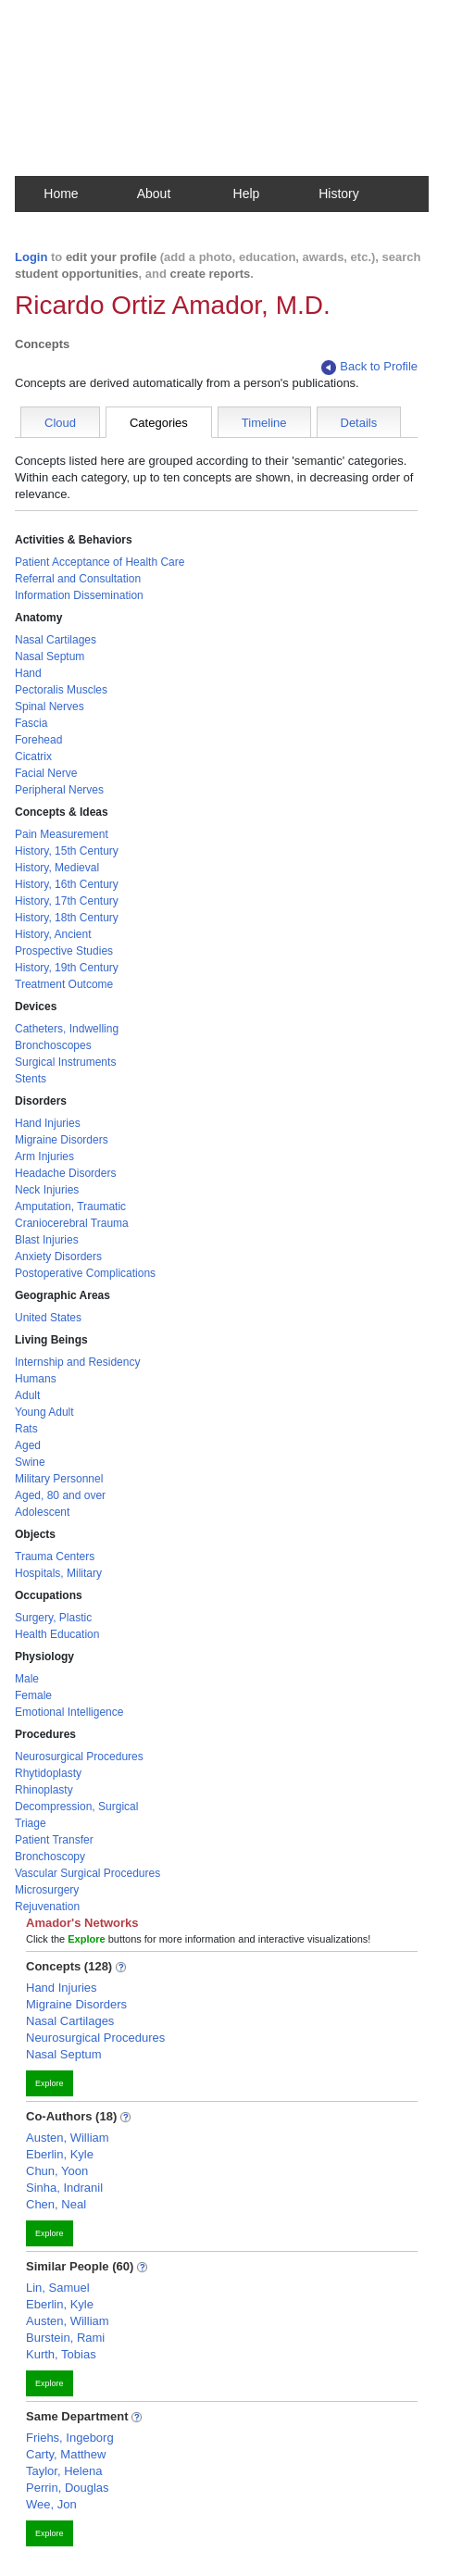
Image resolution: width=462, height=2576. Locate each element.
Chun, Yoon (57, 2171)
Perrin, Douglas (67, 2488)
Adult (27, 1395)
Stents (30, 1078)
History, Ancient (53, 934)
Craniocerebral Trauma (72, 1223)
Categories (159, 423)
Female (33, 1695)
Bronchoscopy (50, 1856)
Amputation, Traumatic (70, 1206)
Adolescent (42, 1512)
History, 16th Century (67, 884)
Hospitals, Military (58, 1573)
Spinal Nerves (49, 706)
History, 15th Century (67, 850)
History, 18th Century (67, 917)
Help (246, 193)
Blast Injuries (47, 1239)
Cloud (60, 423)
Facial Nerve (46, 773)
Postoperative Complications (85, 1273)
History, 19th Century (67, 967)
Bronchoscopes (53, 1045)
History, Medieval (57, 867)
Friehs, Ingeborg (70, 2438)
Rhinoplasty (44, 1789)
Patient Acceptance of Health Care (99, 562)
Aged (28, 1445)
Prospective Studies (64, 950)
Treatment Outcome (64, 984)
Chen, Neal (56, 2204)
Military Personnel (59, 1478)
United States (48, 1317)
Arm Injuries (44, 1156)
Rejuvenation (47, 1906)
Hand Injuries (48, 1123)
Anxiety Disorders (58, 1256)
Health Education (57, 1634)
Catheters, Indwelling (67, 1028)
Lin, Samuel (58, 2288)
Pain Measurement (61, 834)
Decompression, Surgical (76, 1806)
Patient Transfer (54, 1839)
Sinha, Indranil (64, 2188)
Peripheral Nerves (59, 789)
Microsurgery (47, 1889)
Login (31, 257)
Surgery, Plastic (53, 1617)
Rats (26, 1428)
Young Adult (44, 1412)
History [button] (338, 193)
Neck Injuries (47, 1189)
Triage (30, 1823)
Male (27, 1678)
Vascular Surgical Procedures (87, 1873)
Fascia (31, 723)
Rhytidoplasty (48, 1773)
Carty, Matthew (66, 2454)
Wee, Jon (51, 2504)
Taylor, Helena (64, 2471)
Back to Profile (369, 367)
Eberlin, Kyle (60, 2154)
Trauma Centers (54, 1556)
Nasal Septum (49, 656)
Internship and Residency (77, 1362)
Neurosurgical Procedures (79, 1756)
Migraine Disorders (61, 1139)
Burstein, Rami (65, 2338)
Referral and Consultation (78, 578)
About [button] (154, 193)
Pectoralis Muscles (61, 689)
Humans (35, 1378)
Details (359, 423)
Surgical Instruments (65, 1062)
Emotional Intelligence (69, 1712)
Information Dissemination (79, 595)
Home (61, 193)
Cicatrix (33, 756)
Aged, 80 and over (60, 1495)
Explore (49, 2083)
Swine (30, 1462)
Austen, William (67, 2138)
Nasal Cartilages (55, 639)
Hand (28, 673)
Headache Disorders (65, 1173)
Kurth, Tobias (61, 2354)
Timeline (264, 423)
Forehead (38, 739)
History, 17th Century (67, 900)
